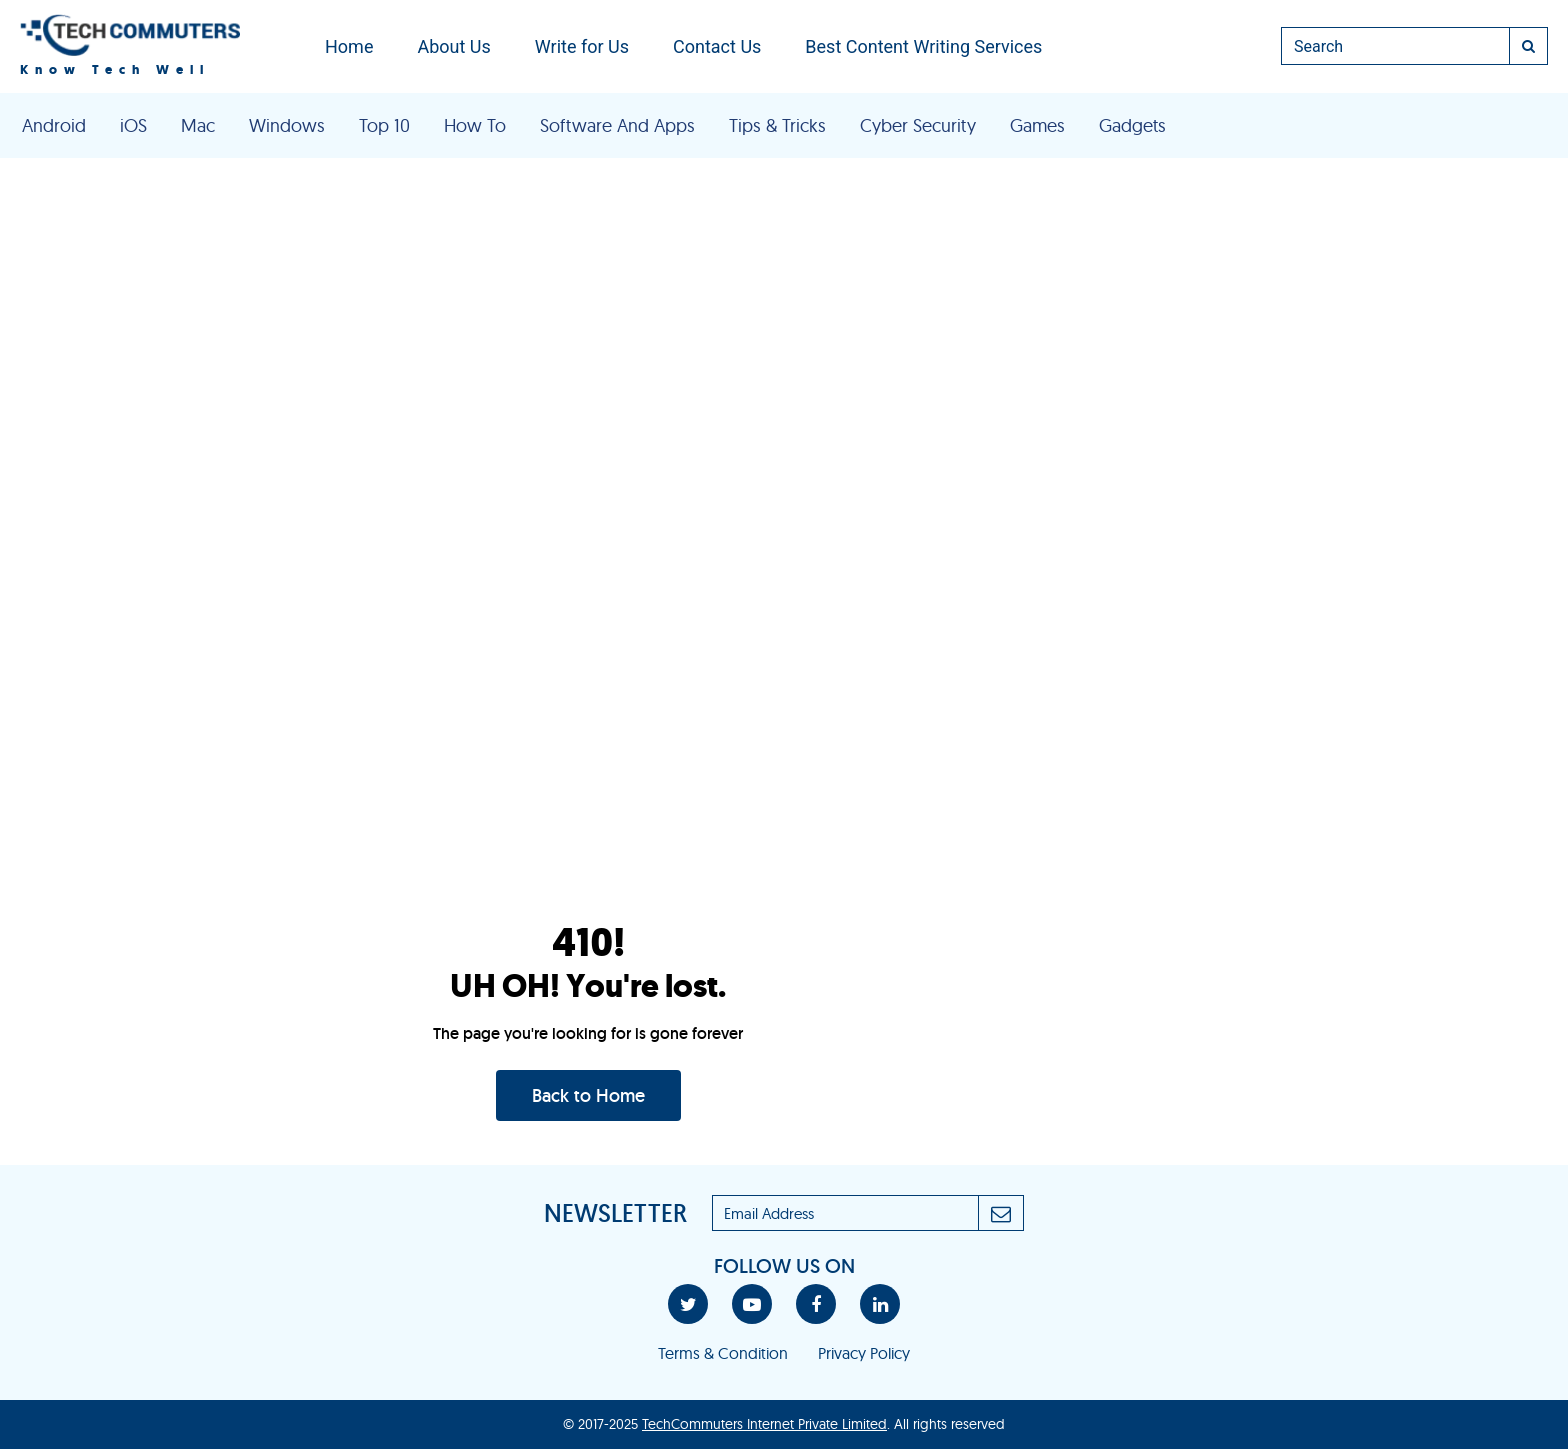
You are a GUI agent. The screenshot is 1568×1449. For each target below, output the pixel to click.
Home (349, 46)
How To (475, 125)
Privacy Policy (864, 1353)
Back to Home (588, 1095)
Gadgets (1132, 125)
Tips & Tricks (777, 125)
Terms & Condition (723, 1353)
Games (1037, 125)
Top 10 (384, 125)
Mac (198, 125)
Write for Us (582, 46)
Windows (287, 125)
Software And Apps (617, 125)
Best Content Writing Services (923, 46)
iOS (133, 125)
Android (54, 125)
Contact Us (717, 46)
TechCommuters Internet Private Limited (764, 1424)
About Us (453, 46)
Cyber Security (918, 125)
